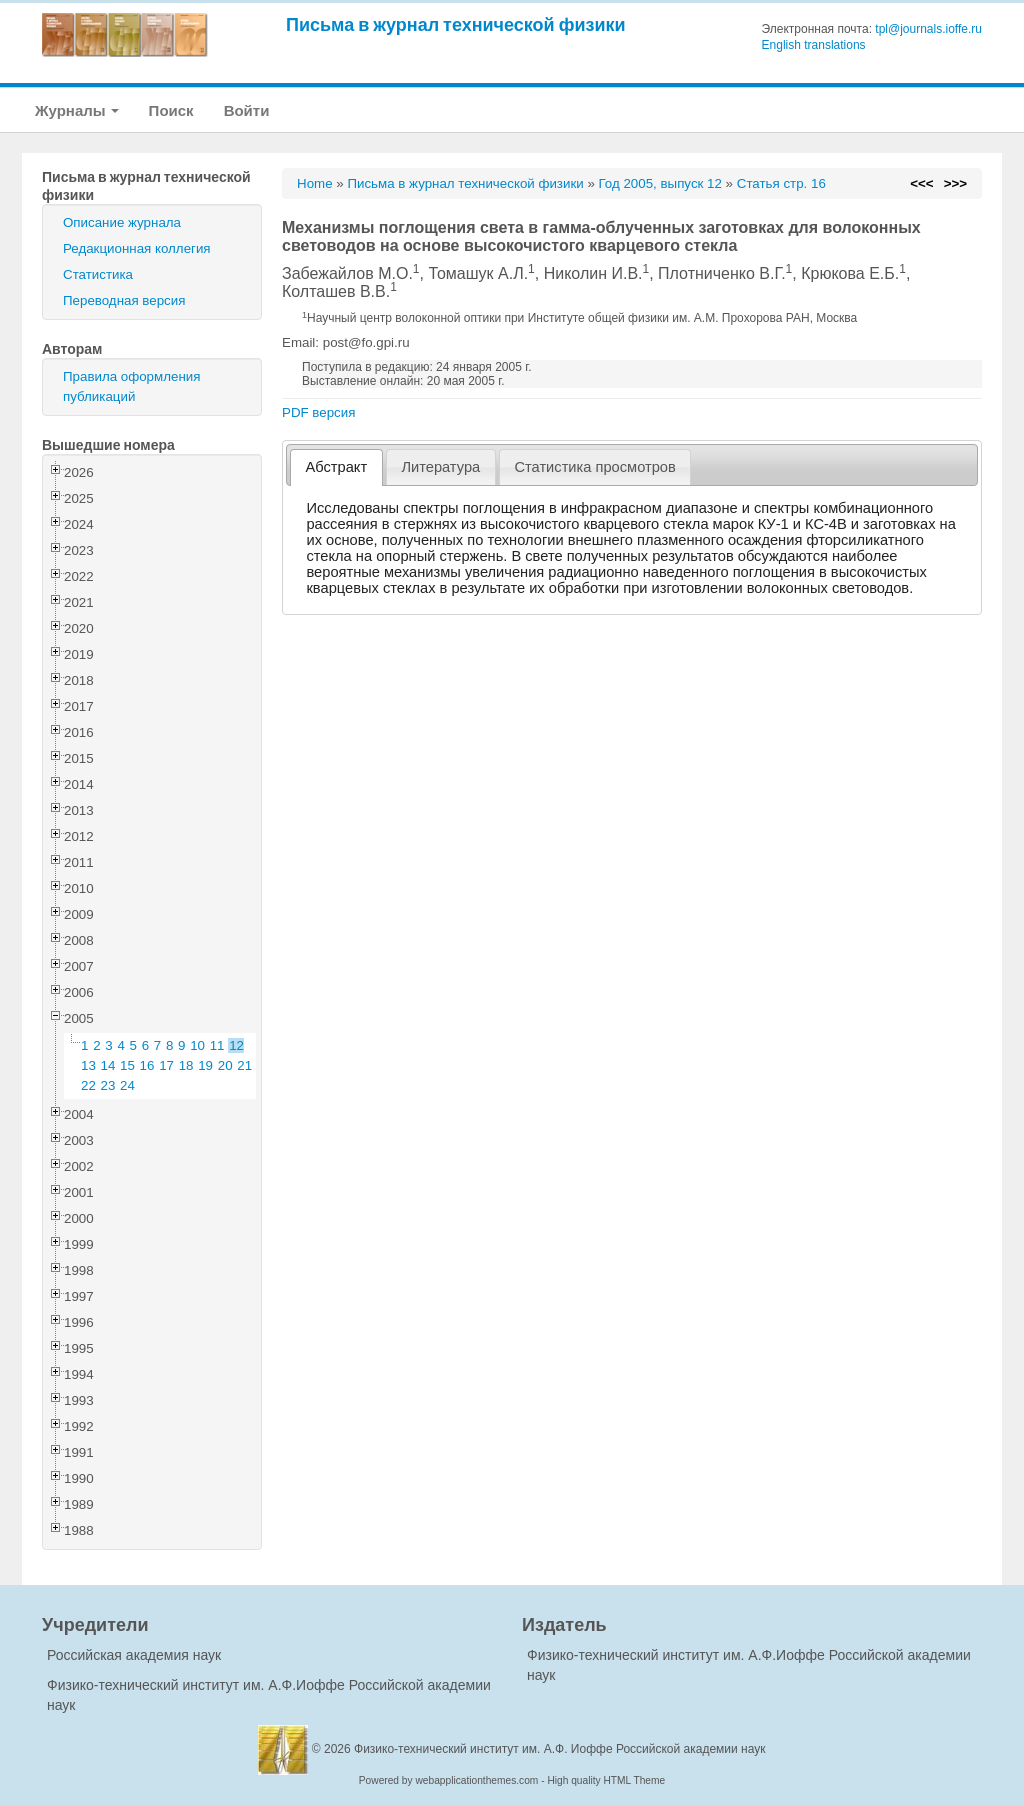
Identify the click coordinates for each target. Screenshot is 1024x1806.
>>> (955, 183)
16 (147, 1065)
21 (244, 1065)
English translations (814, 45)
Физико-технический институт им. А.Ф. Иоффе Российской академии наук (560, 1749)
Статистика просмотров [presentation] (594, 467)
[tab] (336, 467)
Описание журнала (122, 222)
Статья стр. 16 (781, 183)
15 (127, 1065)
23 (108, 1085)
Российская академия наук (134, 1655)
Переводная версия (124, 300)
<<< (921, 183)
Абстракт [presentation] (337, 467)
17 (166, 1065)
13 (88, 1065)
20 (225, 1065)
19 (205, 1065)
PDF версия (318, 412)
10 (197, 1045)
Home (315, 183)
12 (236, 1045)
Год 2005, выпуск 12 (660, 183)
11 (217, 1045)
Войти (247, 110)
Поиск (171, 110)
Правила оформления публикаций (131, 386)
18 (186, 1065)
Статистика (98, 274)
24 (127, 1085)
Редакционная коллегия (137, 248)
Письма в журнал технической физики (456, 24)
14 (108, 1065)
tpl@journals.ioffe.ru (928, 29)
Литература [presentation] (440, 467)
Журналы (77, 110)
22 (88, 1085)
